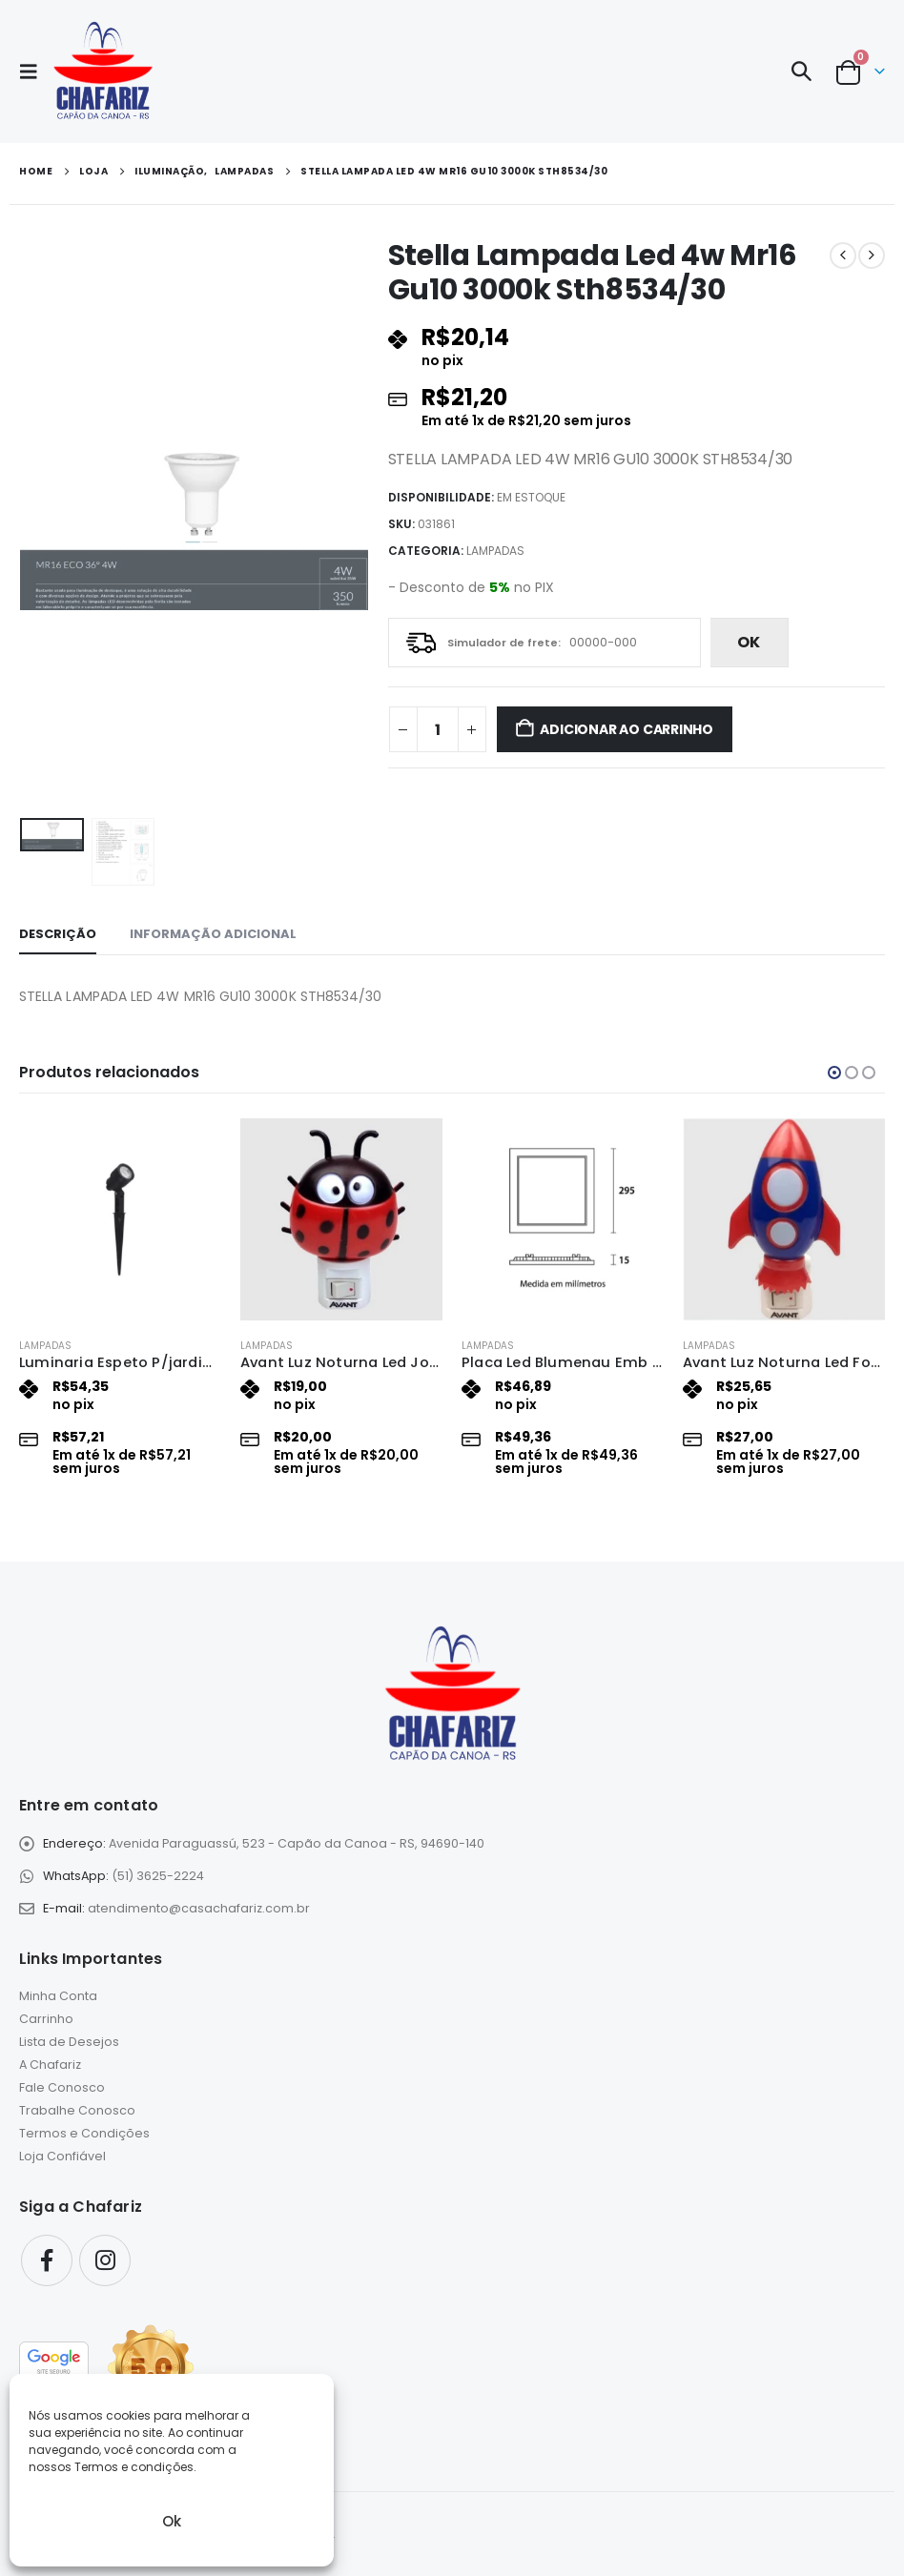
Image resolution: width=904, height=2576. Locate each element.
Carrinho (46, 2019)
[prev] (843, 255)
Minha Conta (58, 1996)
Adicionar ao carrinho (626, 729)
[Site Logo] (102, 71)
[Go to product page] (120, 1219)
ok (748, 642)
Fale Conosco (62, 2087)
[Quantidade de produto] (438, 729)
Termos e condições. (135, 2467)
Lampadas (495, 550)
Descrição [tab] (57, 934)
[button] (34, 71)
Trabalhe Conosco (77, 2110)
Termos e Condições (84, 2133)
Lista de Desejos (69, 2042)
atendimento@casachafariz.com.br (199, 1908)
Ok (171, 2521)
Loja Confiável (62, 2156)
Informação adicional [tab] (213, 934)
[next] (871, 255)
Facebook (46, 2260)
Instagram (105, 2260)
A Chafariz (50, 2064)
